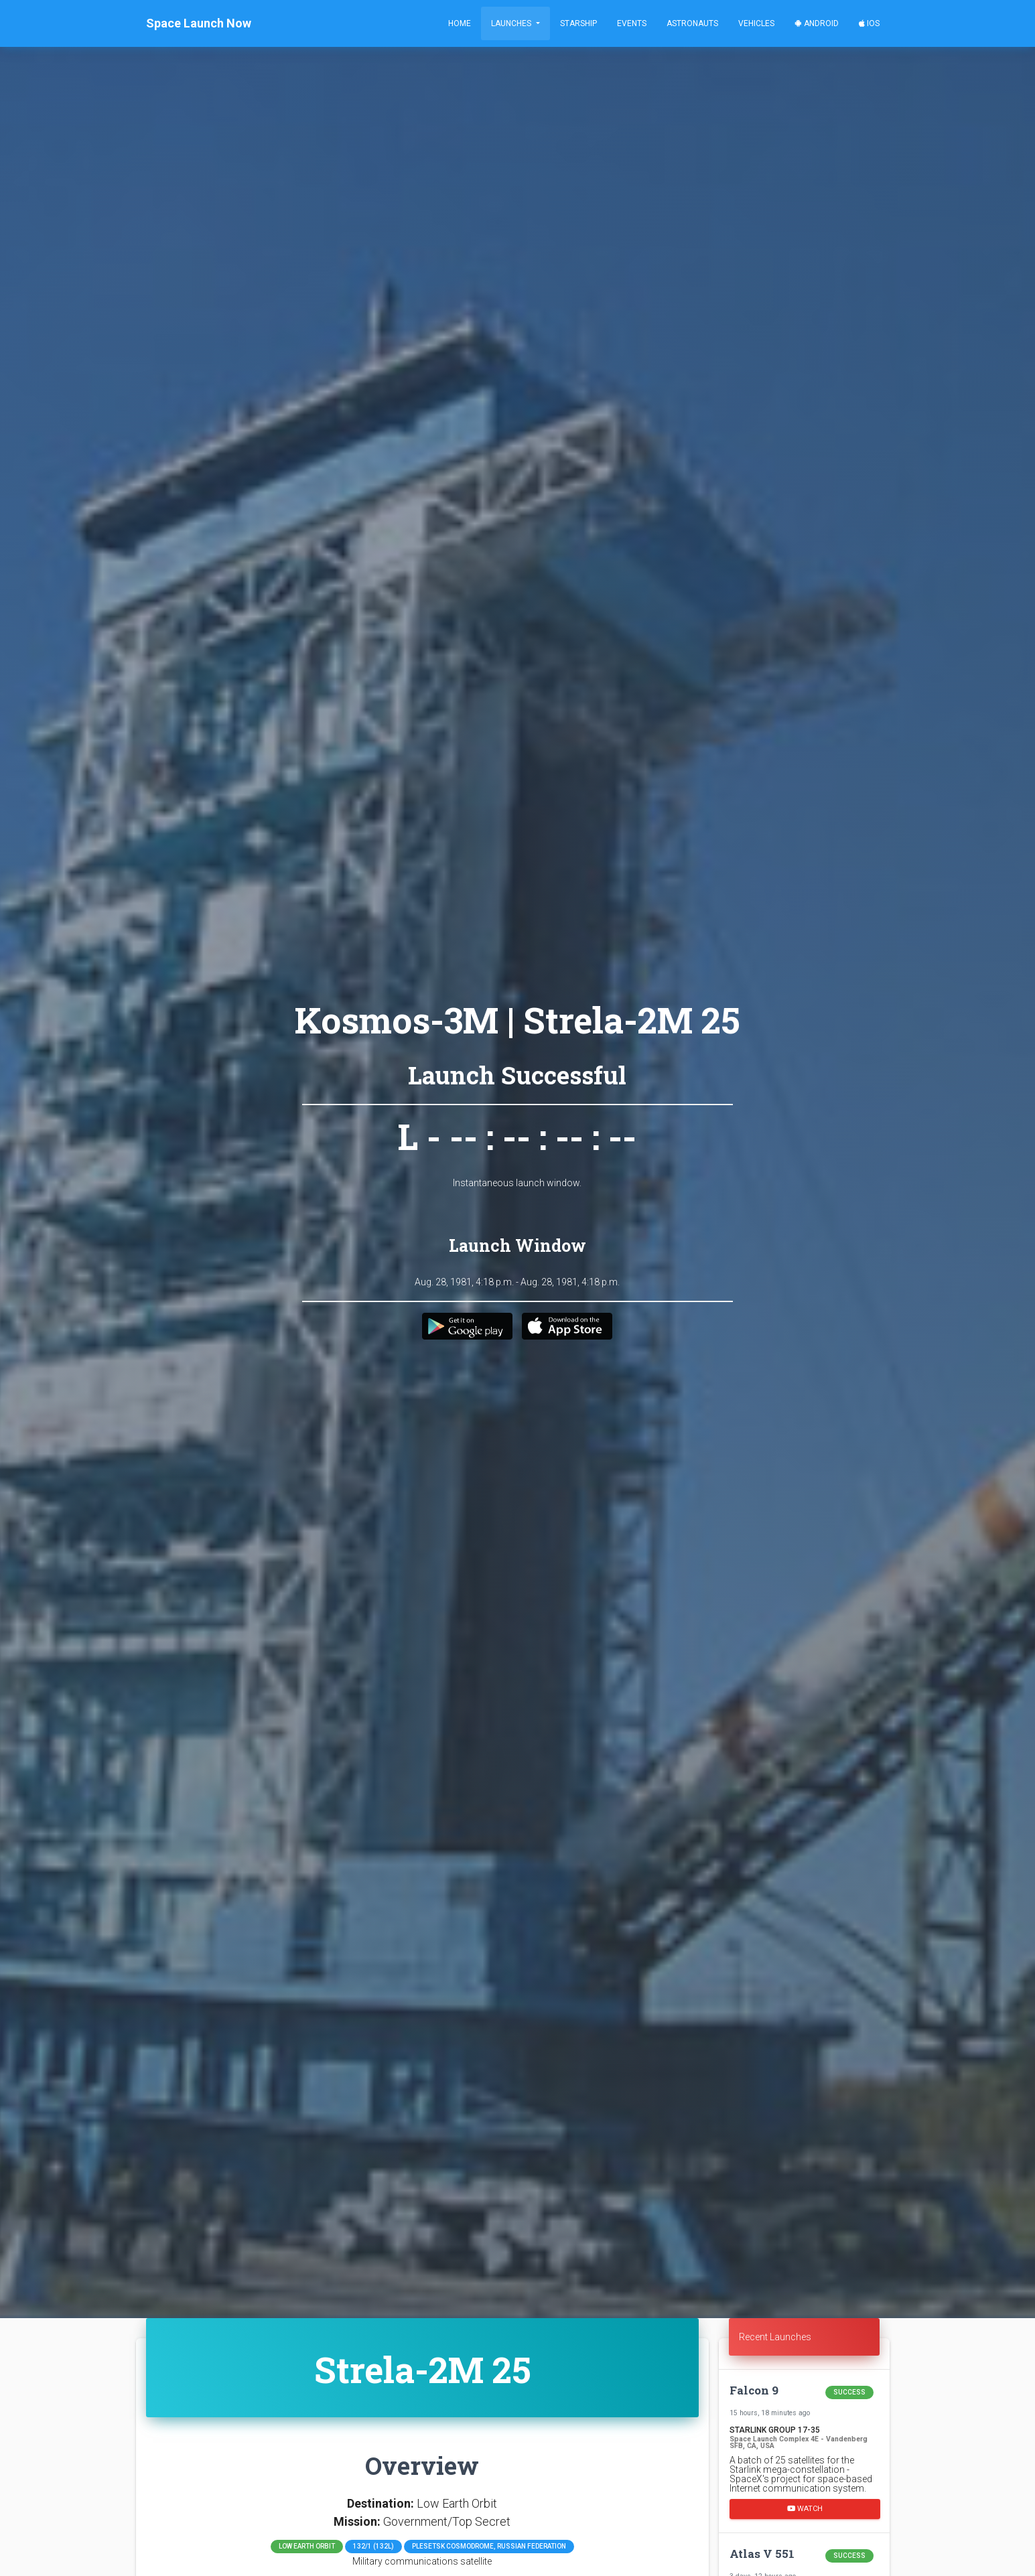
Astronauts (692, 23)
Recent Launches (775, 2337)
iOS (869, 23)
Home (459, 23)
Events (631, 23)
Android (817, 23)
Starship (578, 23)
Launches (512, 23)
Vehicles (756, 23)
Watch (805, 2508)
